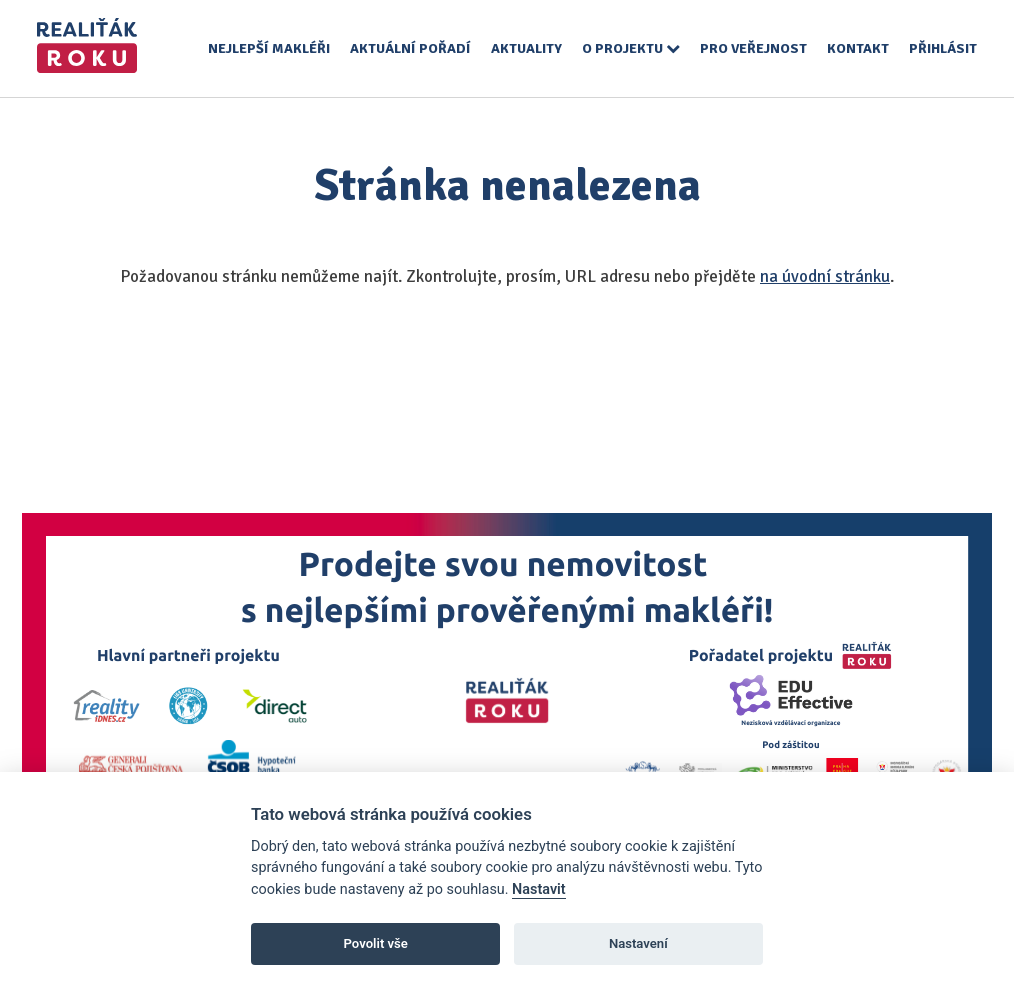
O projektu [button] (631, 48)
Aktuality (526, 48)
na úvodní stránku (825, 276)
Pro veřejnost (753, 48)
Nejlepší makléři (269, 48)
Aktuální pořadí (410, 48)
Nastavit (539, 889)
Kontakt (858, 48)
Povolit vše (376, 943)
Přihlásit (943, 48)
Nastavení (638, 943)
